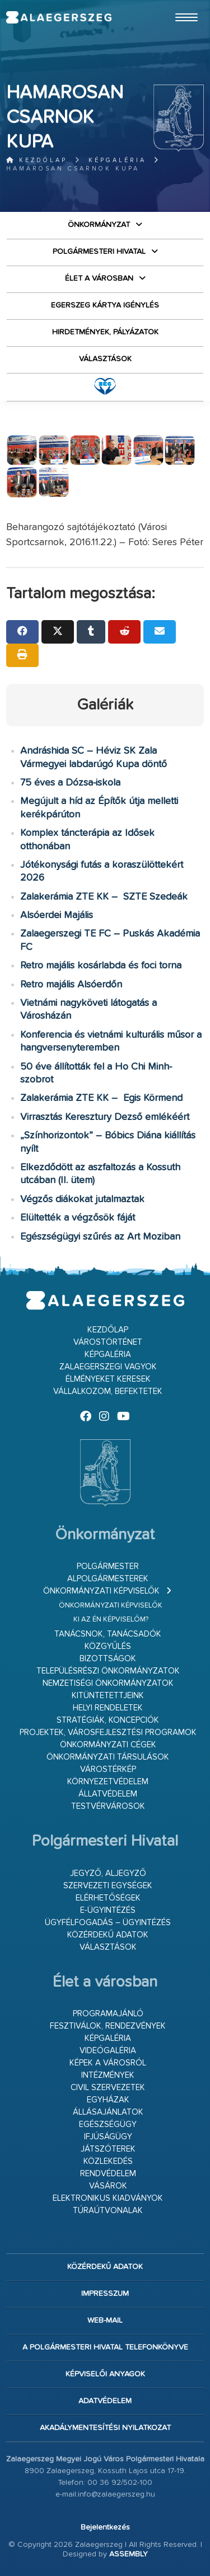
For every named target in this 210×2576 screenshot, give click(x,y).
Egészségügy (108, 2124)
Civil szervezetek (108, 2087)
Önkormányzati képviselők (101, 1591)
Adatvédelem (105, 2401)
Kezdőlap (36, 160)
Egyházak (108, 2100)
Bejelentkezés (105, 2527)
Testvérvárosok (108, 1806)
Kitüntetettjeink (108, 1695)
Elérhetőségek (108, 1898)
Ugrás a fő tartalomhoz (176, 5)
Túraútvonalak (108, 2210)
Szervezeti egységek (107, 1886)
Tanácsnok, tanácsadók (107, 1634)
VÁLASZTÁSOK (105, 359)
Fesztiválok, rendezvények (108, 2026)
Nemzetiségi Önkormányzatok (108, 1683)
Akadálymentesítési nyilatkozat (105, 2428)
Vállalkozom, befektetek (107, 1391)
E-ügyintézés (108, 1910)
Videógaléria (108, 2050)
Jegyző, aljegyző (108, 1873)
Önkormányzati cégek (108, 1745)
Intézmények (107, 2075)
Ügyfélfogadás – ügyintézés (108, 1922)
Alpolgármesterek (107, 1579)
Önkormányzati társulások (107, 1757)
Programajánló (108, 2014)
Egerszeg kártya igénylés (105, 305)
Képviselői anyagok (105, 2374)
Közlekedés (108, 2161)
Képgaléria (117, 160)
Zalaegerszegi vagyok (108, 1367)
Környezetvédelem (107, 1782)
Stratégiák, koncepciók (108, 1720)
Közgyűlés (108, 1646)
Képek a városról (107, 2063)
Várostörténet (107, 1342)
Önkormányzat (99, 225)
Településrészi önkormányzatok (108, 1671)
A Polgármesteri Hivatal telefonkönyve (105, 2347)
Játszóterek (108, 2149)
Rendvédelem (108, 2173)
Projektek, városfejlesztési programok (108, 1732)
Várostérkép (108, 1769)
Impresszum (105, 2294)
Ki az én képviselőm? (110, 1619)
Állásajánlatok (108, 2112)
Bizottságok (108, 1659)
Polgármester (108, 1566)
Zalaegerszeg (58, 17)
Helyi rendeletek (108, 1708)
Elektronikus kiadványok (108, 2198)
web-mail (105, 2320)
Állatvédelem (107, 1794)
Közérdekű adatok (107, 1935)
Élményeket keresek (108, 1379)
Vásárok (108, 2186)
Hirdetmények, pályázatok (105, 332)
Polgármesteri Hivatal (99, 252)
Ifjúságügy (108, 2137)
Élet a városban (99, 278)
